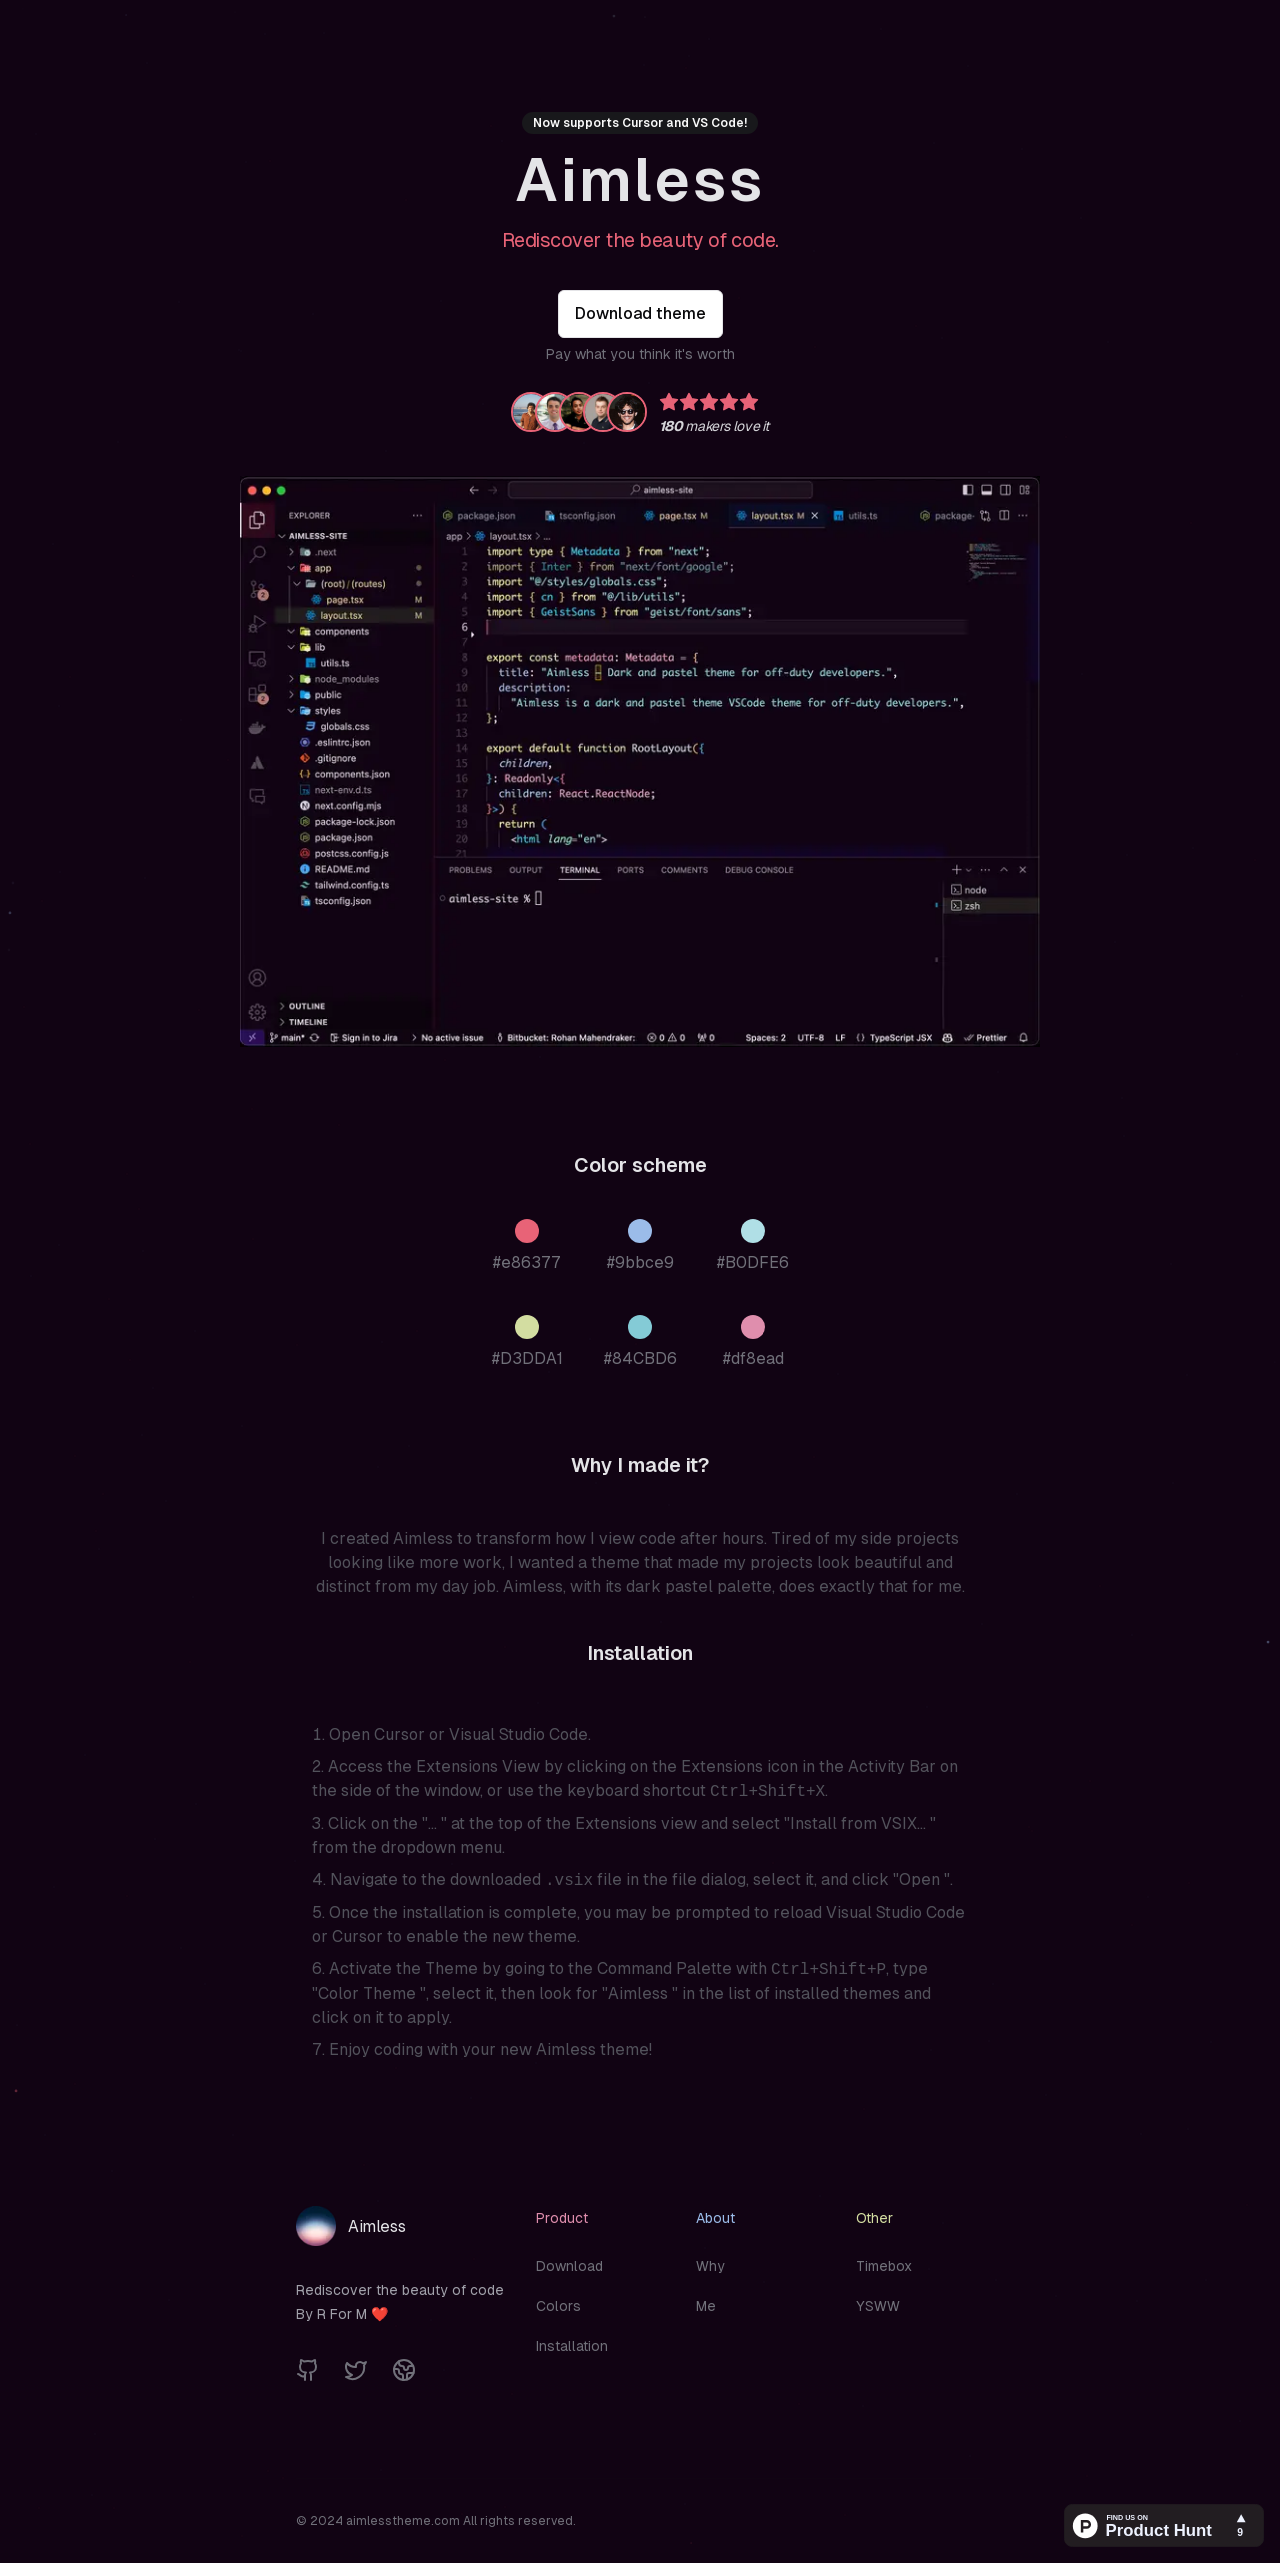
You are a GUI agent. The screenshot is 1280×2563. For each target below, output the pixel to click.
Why (710, 2266)
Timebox (884, 2266)
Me (706, 2306)
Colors (558, 2306)
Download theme (640, 313)
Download (569, 2266)
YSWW (878, 2306)
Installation (572, 2346)
